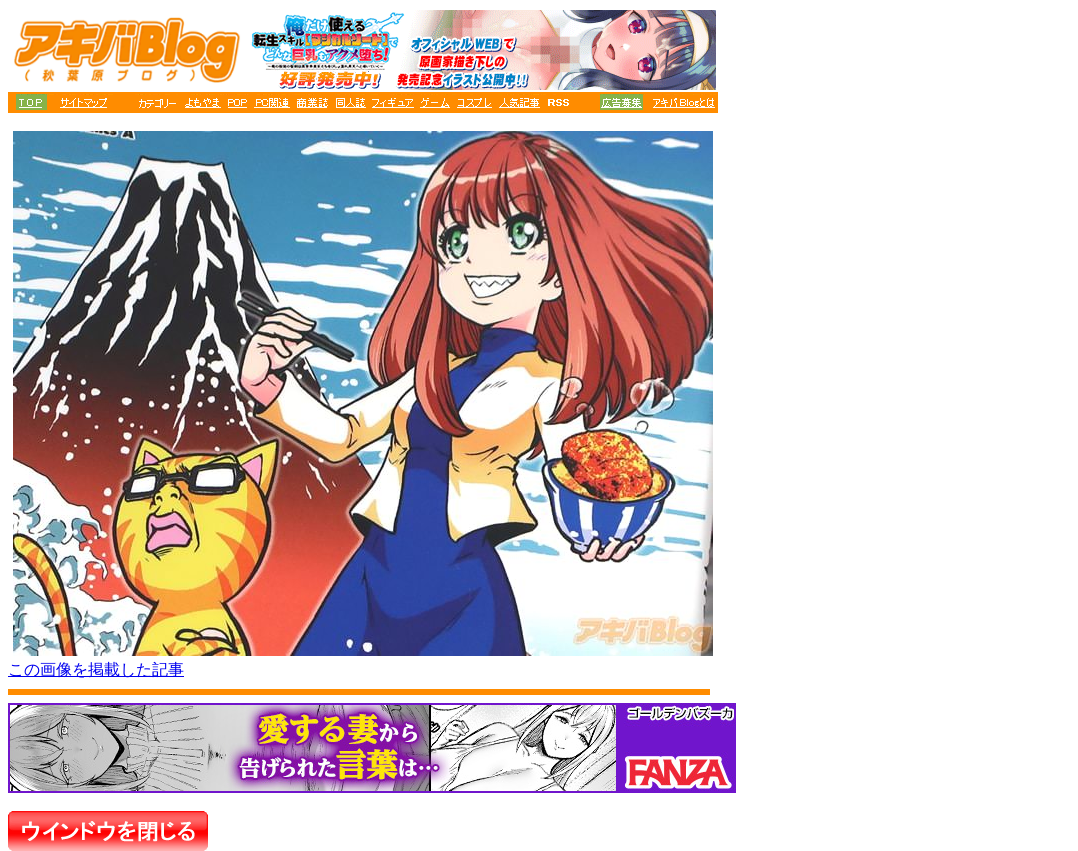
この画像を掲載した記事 (96, 669)
